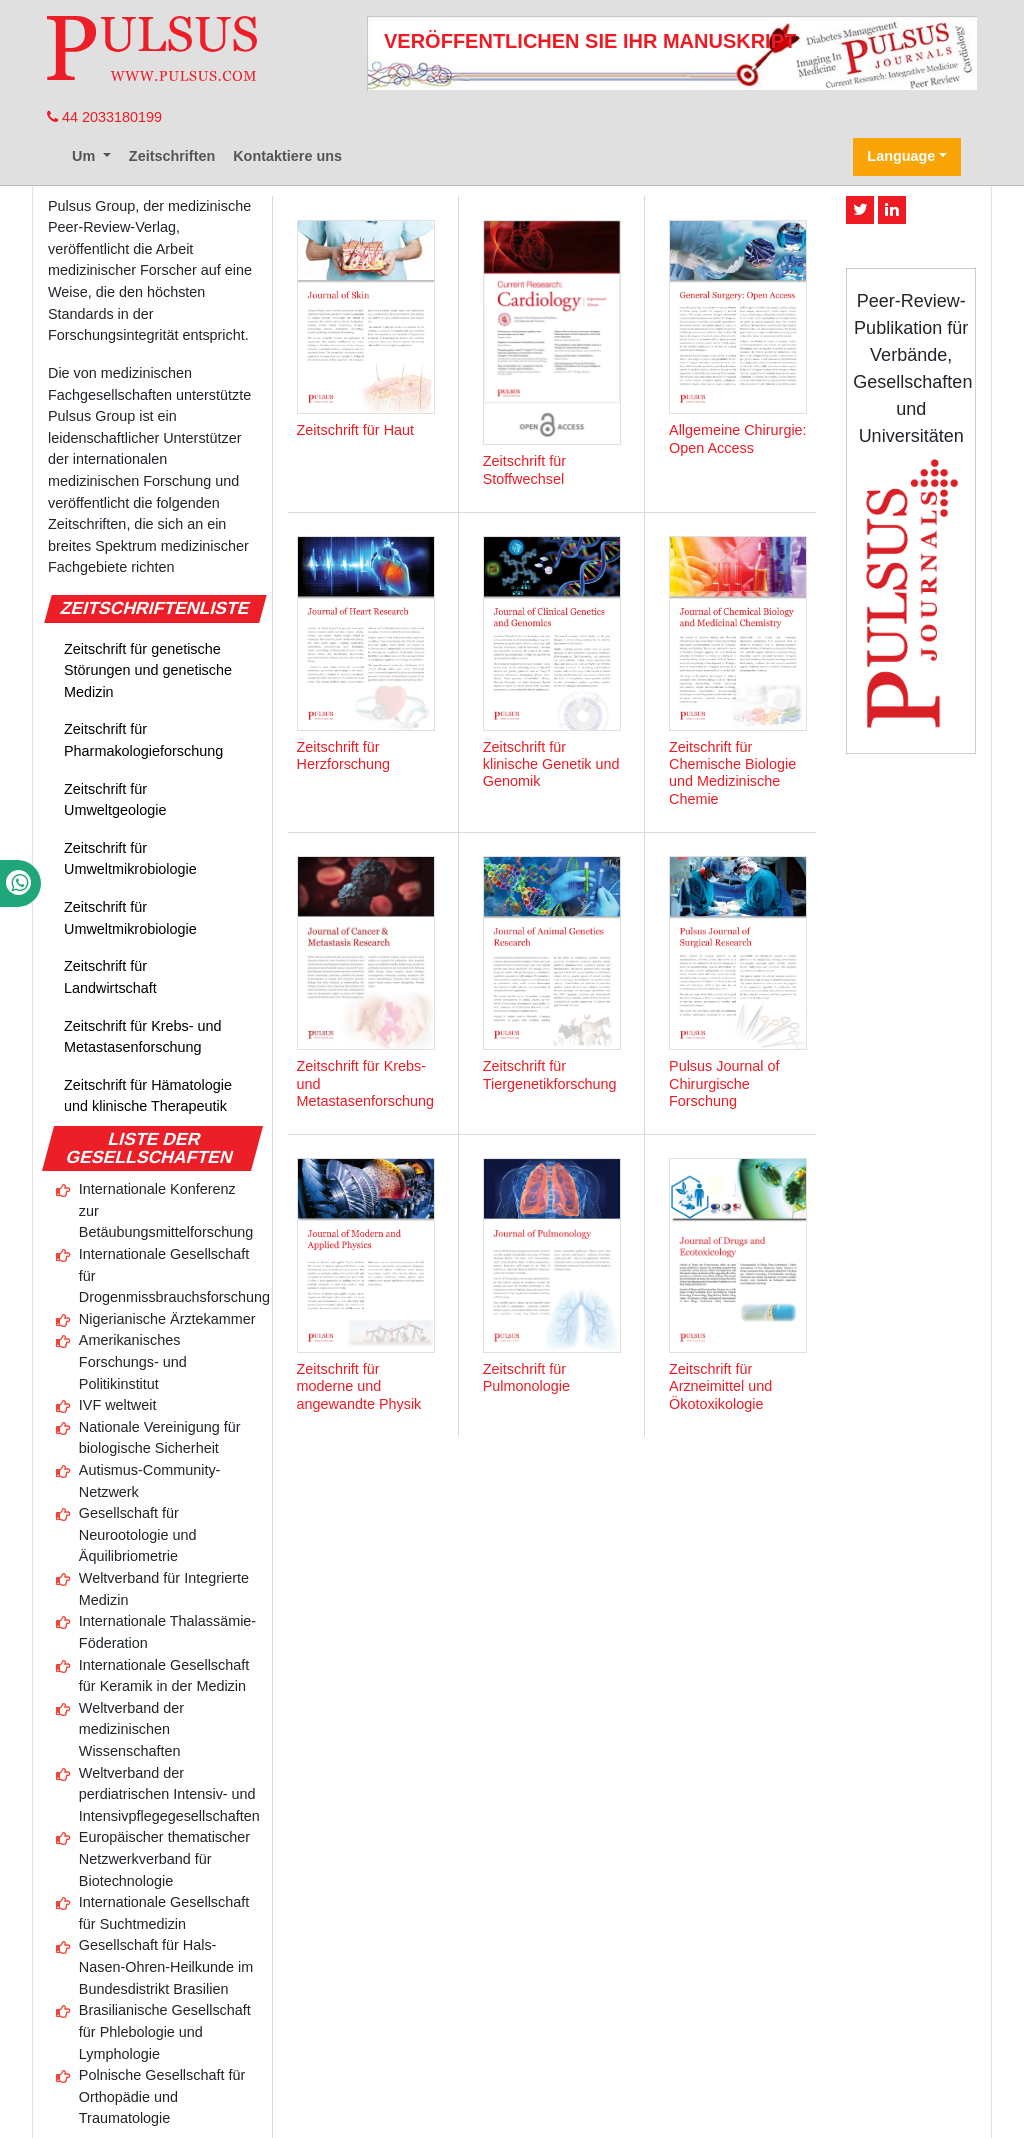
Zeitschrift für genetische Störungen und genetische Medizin (148, 670)
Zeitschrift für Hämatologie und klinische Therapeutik (148, 1096)
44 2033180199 (104, 117)
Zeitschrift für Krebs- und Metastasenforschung (143, 1037)
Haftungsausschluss (576, 2066)
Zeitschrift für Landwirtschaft (110, 977)
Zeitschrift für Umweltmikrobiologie (130, 859)
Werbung (815, 2045)
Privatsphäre (701, 2066)
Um (85, 156)
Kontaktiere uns (287, 156)
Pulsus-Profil (376, 2045)
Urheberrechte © (437, 2066)
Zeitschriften (172, 156)
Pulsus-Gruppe (416, 2088)
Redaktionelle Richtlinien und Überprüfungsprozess (601, 2045)
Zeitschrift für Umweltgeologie (115, 800)
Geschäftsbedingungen (289, 2066)
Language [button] (901, 156)
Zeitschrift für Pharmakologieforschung (143, 740)
